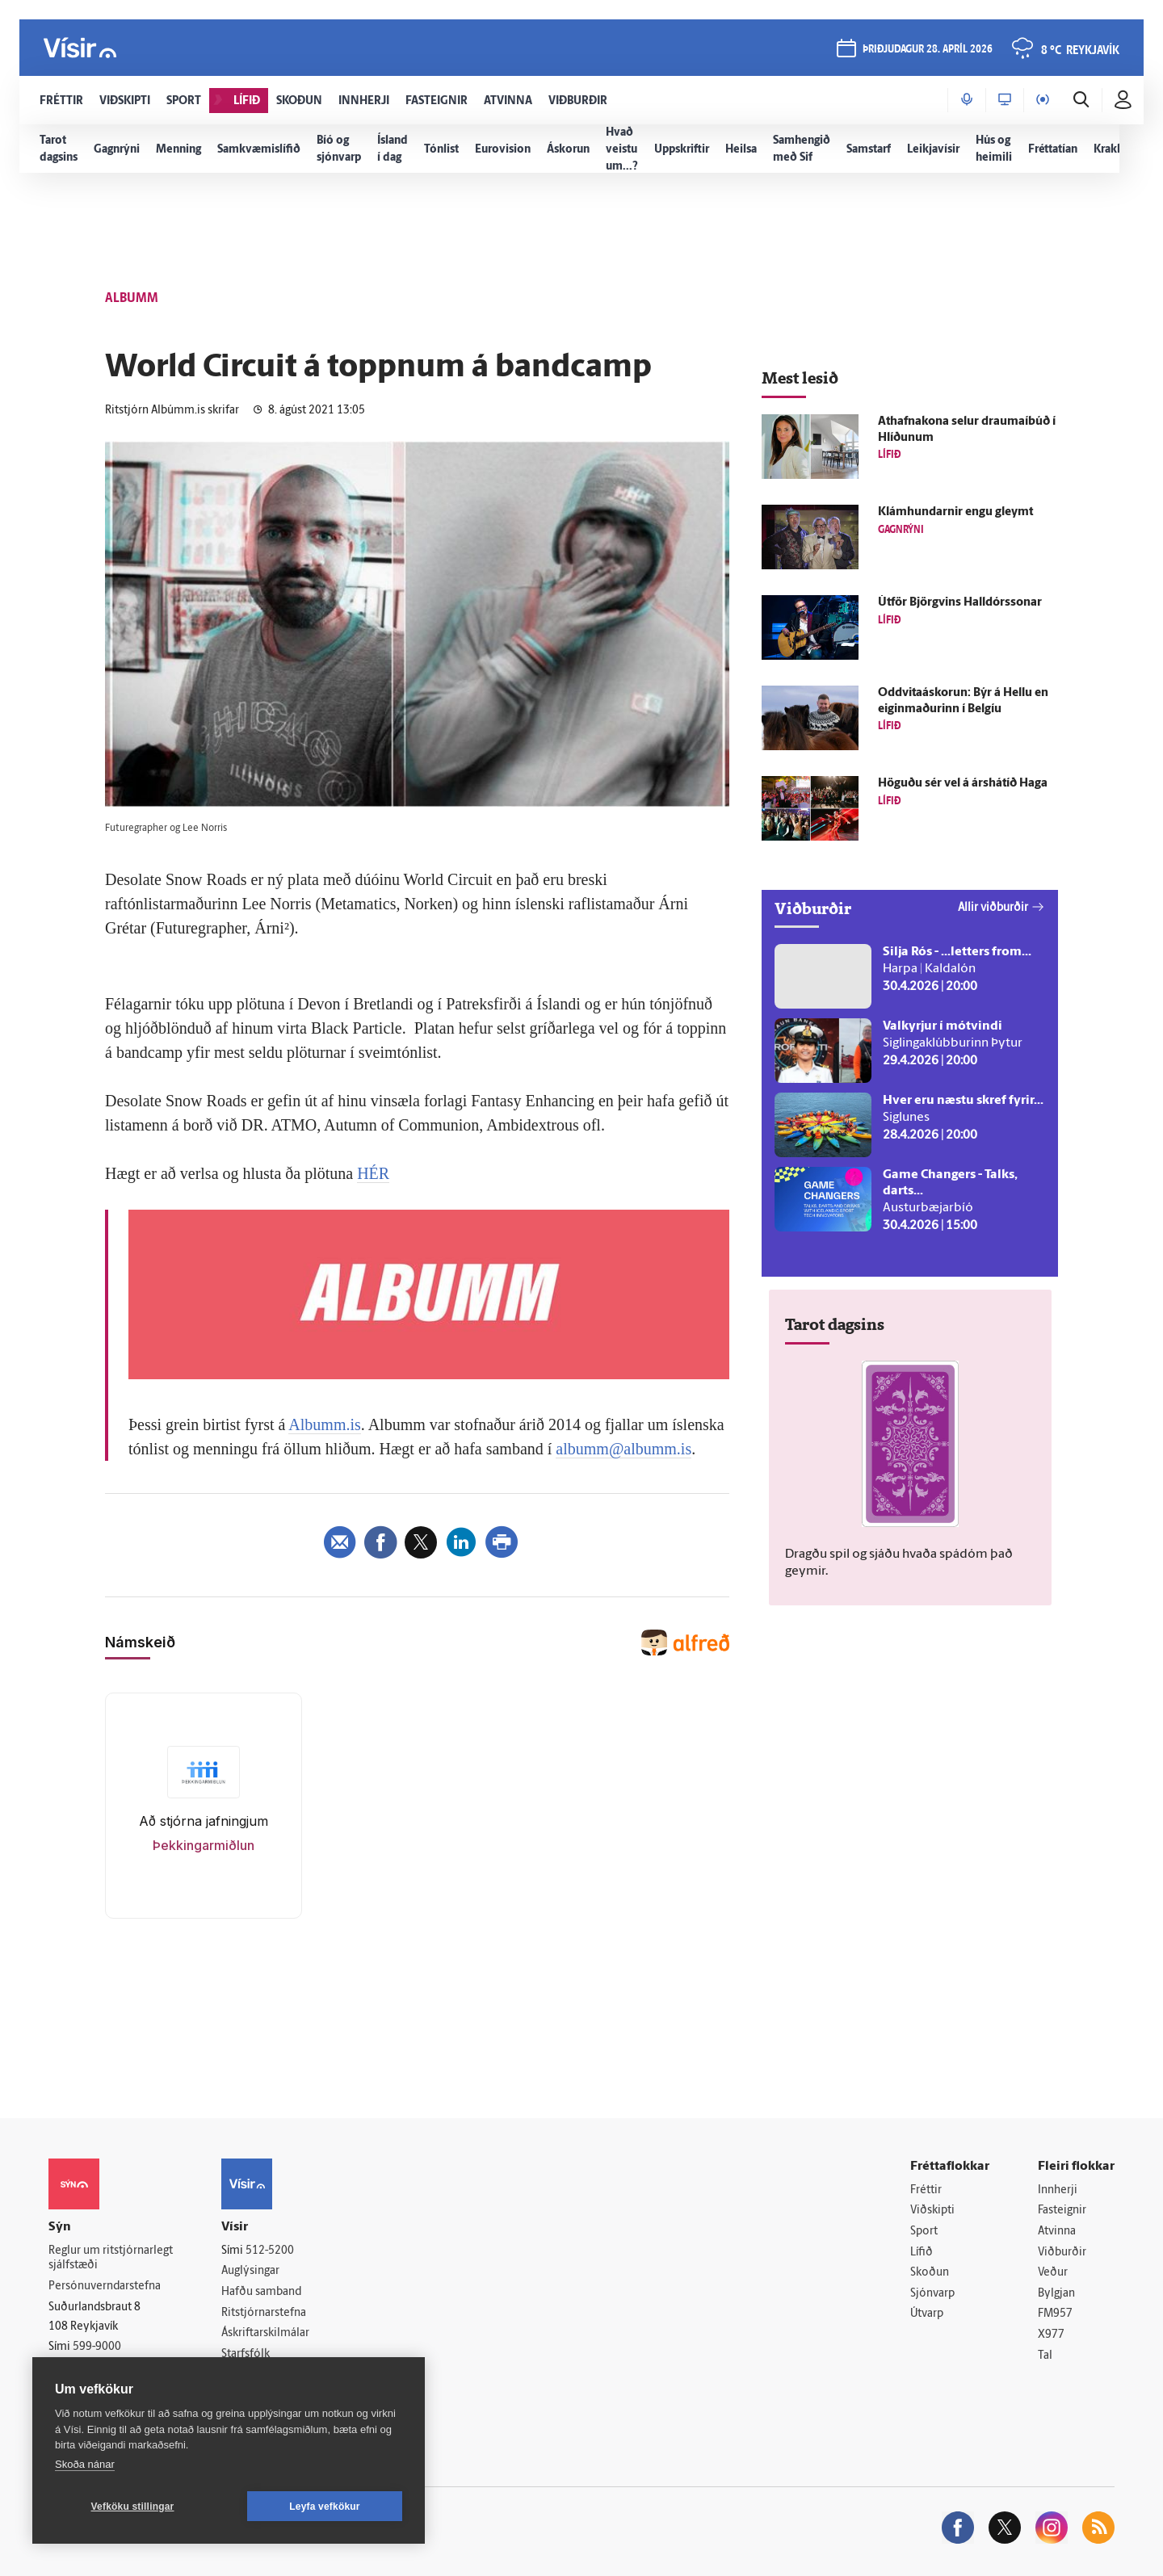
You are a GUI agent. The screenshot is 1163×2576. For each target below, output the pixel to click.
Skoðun (929, 2273)
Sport (924, 2232)
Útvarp (926, 2314)
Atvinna (1057, 2232)
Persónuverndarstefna (104, 2286)
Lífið (921, 2253)
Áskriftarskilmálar (265, 2333)
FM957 (1055, 2314)
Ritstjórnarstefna (263, 2313)
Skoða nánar (85, 2464)
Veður (1053, 2273)
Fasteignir (1062, 2211)
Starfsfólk (245, 2354)
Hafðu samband (261, 2292)
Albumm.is (324, 1424)
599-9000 (97, 2347)
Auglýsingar (250, 2271)
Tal (1045, 2356)
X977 (1051, 2335)
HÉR (373, 1173)
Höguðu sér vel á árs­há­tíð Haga (963, 784)
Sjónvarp (932, 2294)
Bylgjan (1056, 2294)
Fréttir (926, 2190)
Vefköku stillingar (132, 2506)
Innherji (1057, 2190)
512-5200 (270, 2251)
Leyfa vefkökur (324, 2506)
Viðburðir (1062, 2253)
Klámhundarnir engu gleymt (955, 512)
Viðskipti (932, 2211)
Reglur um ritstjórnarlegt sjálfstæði (110, 2258)
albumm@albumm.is (623, 1449)
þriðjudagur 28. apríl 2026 (928, 49)
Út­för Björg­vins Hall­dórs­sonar (960, 603)
